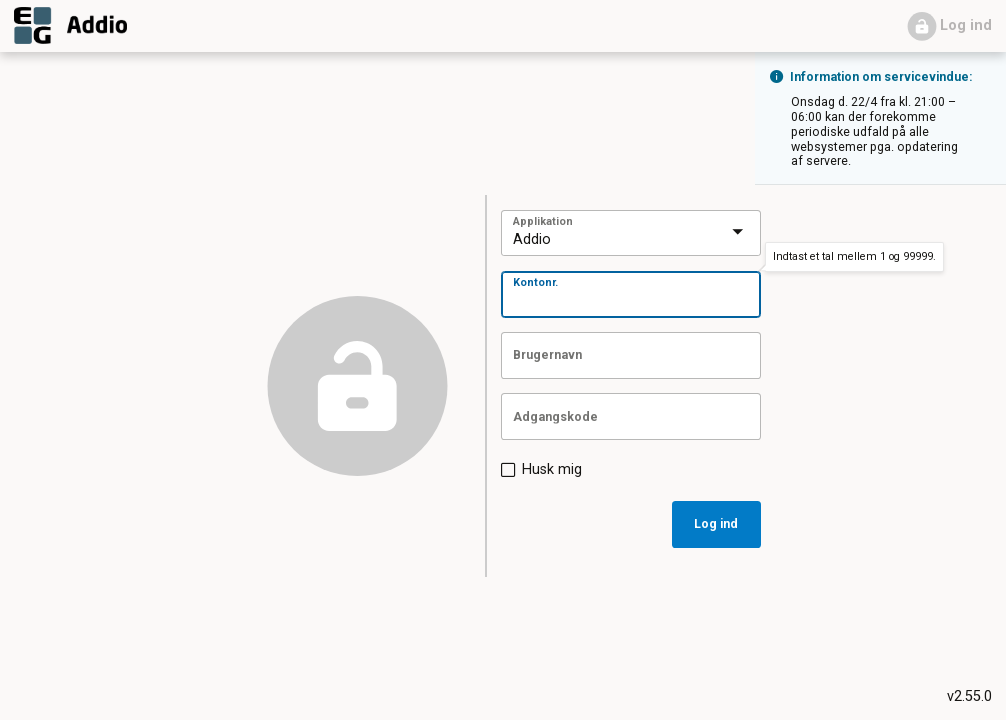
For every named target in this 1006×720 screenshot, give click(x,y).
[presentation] (738, 233)
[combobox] (608, 234)
